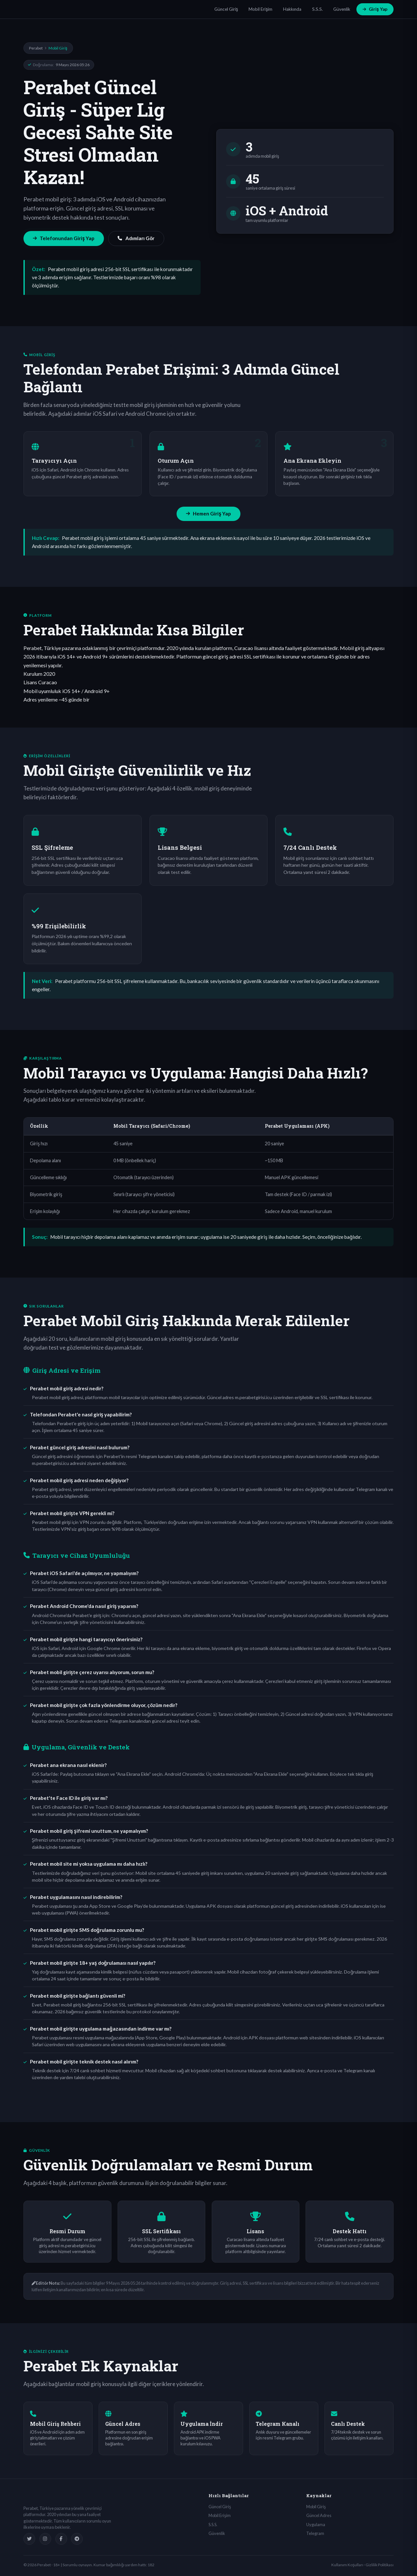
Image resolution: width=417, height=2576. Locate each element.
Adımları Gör (136, 238)
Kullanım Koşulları (347, 2564)
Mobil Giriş (316, 2506)
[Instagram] (45, 2539)
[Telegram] (77, 2539)
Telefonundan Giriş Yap (63, 238)
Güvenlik (341, 9)
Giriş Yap (375, 9)
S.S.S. (317, 9)
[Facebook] (61, 2539)
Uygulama (315, 2524)
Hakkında (292, 9)
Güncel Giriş (226, 9)
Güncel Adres (318, 2515)
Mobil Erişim (260, 9)
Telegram (315, 2533)
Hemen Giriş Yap (208, 513)
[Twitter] (29, 2539)
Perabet (36, 48)
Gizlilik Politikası (380, 2564)
